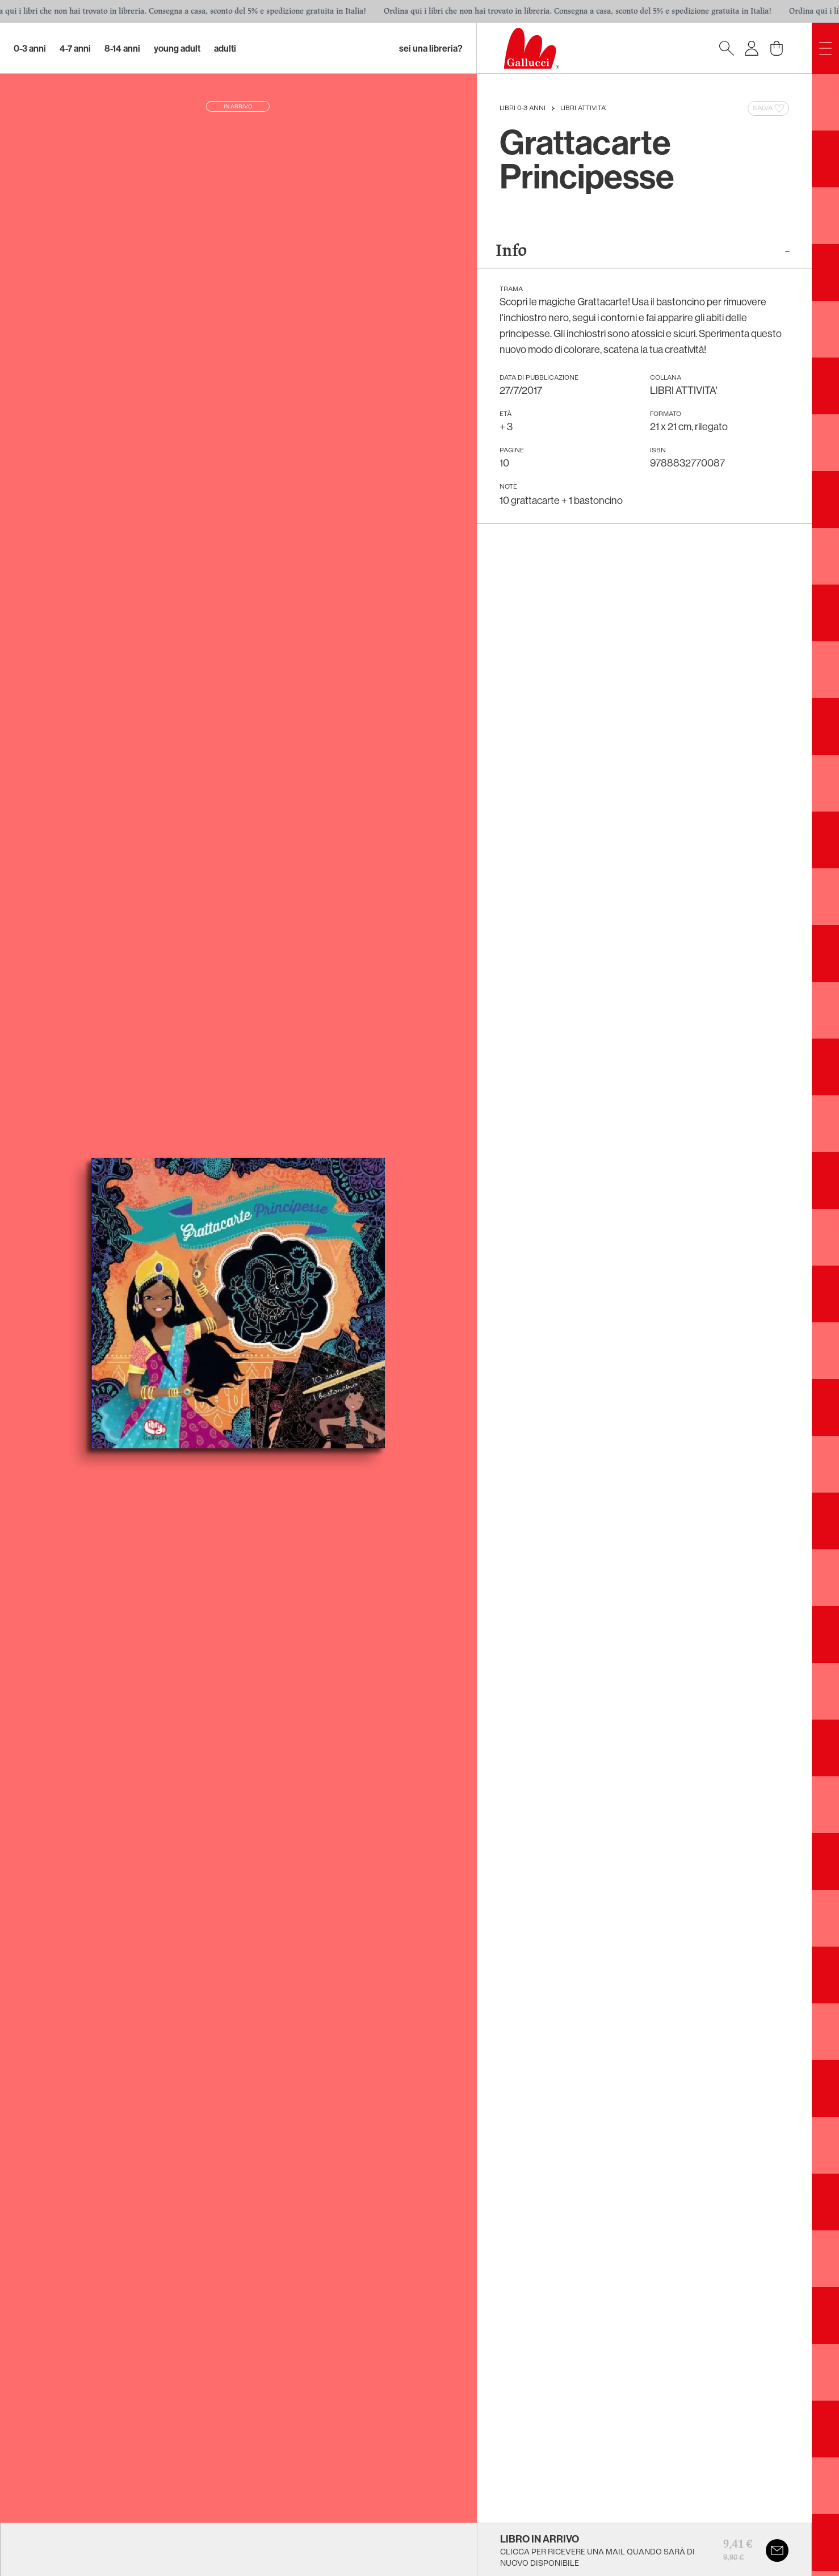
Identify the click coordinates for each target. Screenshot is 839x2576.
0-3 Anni (30, 48)
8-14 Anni (122, 48)
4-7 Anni (75, 48)
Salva (769, 108)
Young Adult (177, 48)
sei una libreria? (431, 48)
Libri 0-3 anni (523, 108)
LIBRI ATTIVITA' (583, 108)
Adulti (225, 48)
